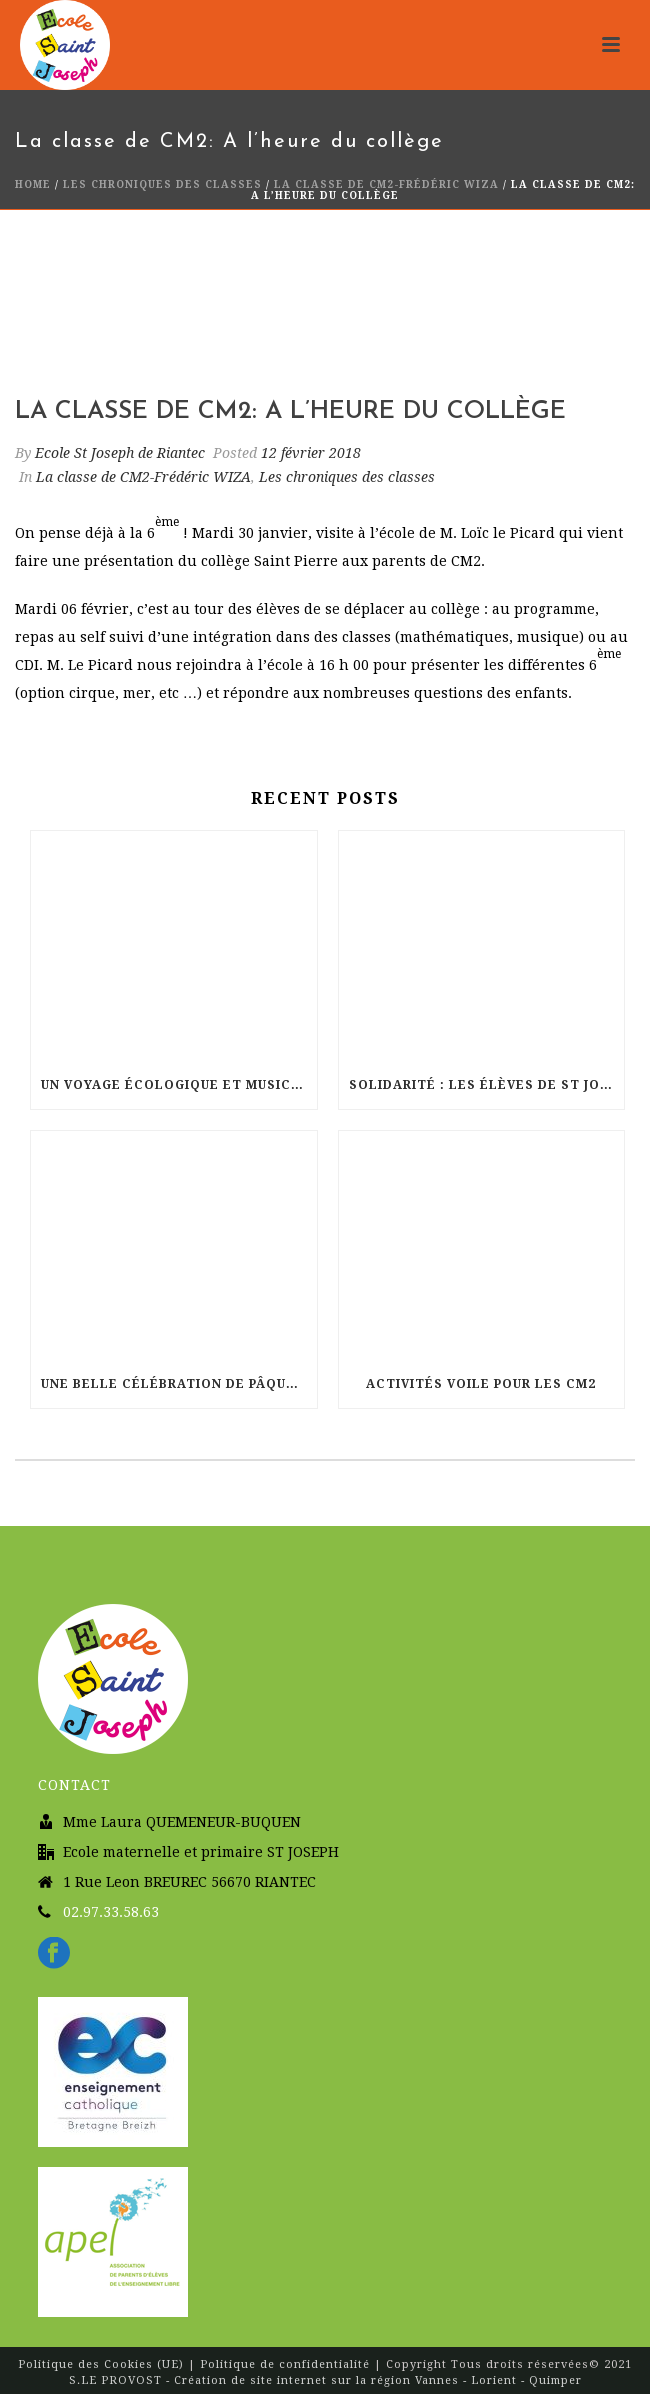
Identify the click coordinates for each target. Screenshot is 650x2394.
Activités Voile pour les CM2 (481, 1384)
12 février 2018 (311, 453)
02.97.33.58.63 (111, 1912)
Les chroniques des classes (162, 184)
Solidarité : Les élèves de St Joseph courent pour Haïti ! (487, 1085)
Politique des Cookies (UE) (103, 2364)
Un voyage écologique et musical (175, 1085)
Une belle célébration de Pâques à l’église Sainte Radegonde (179, 1384)
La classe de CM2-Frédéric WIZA (386, 184)
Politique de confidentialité (285, 2364)
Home (33, 184)
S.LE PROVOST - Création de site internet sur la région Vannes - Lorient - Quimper (325, 2380)
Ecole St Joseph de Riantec (120, 453)
